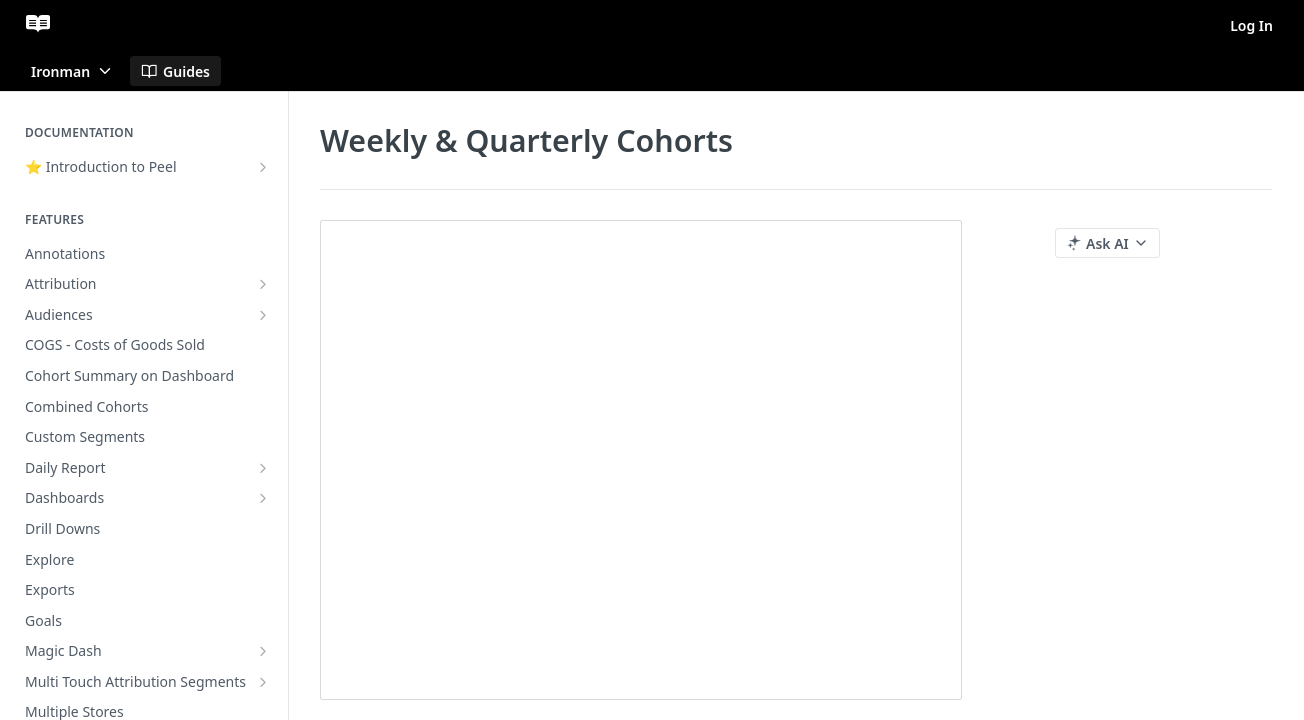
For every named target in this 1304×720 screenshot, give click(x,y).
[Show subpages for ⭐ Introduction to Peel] (263, 167)
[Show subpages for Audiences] (263, 315)
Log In (1251, 25)
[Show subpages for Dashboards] (263, 498)
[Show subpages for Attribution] (263, 284)
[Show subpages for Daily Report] (263, 468)
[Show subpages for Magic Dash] (263, 651)
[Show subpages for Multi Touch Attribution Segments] (263, 682)
